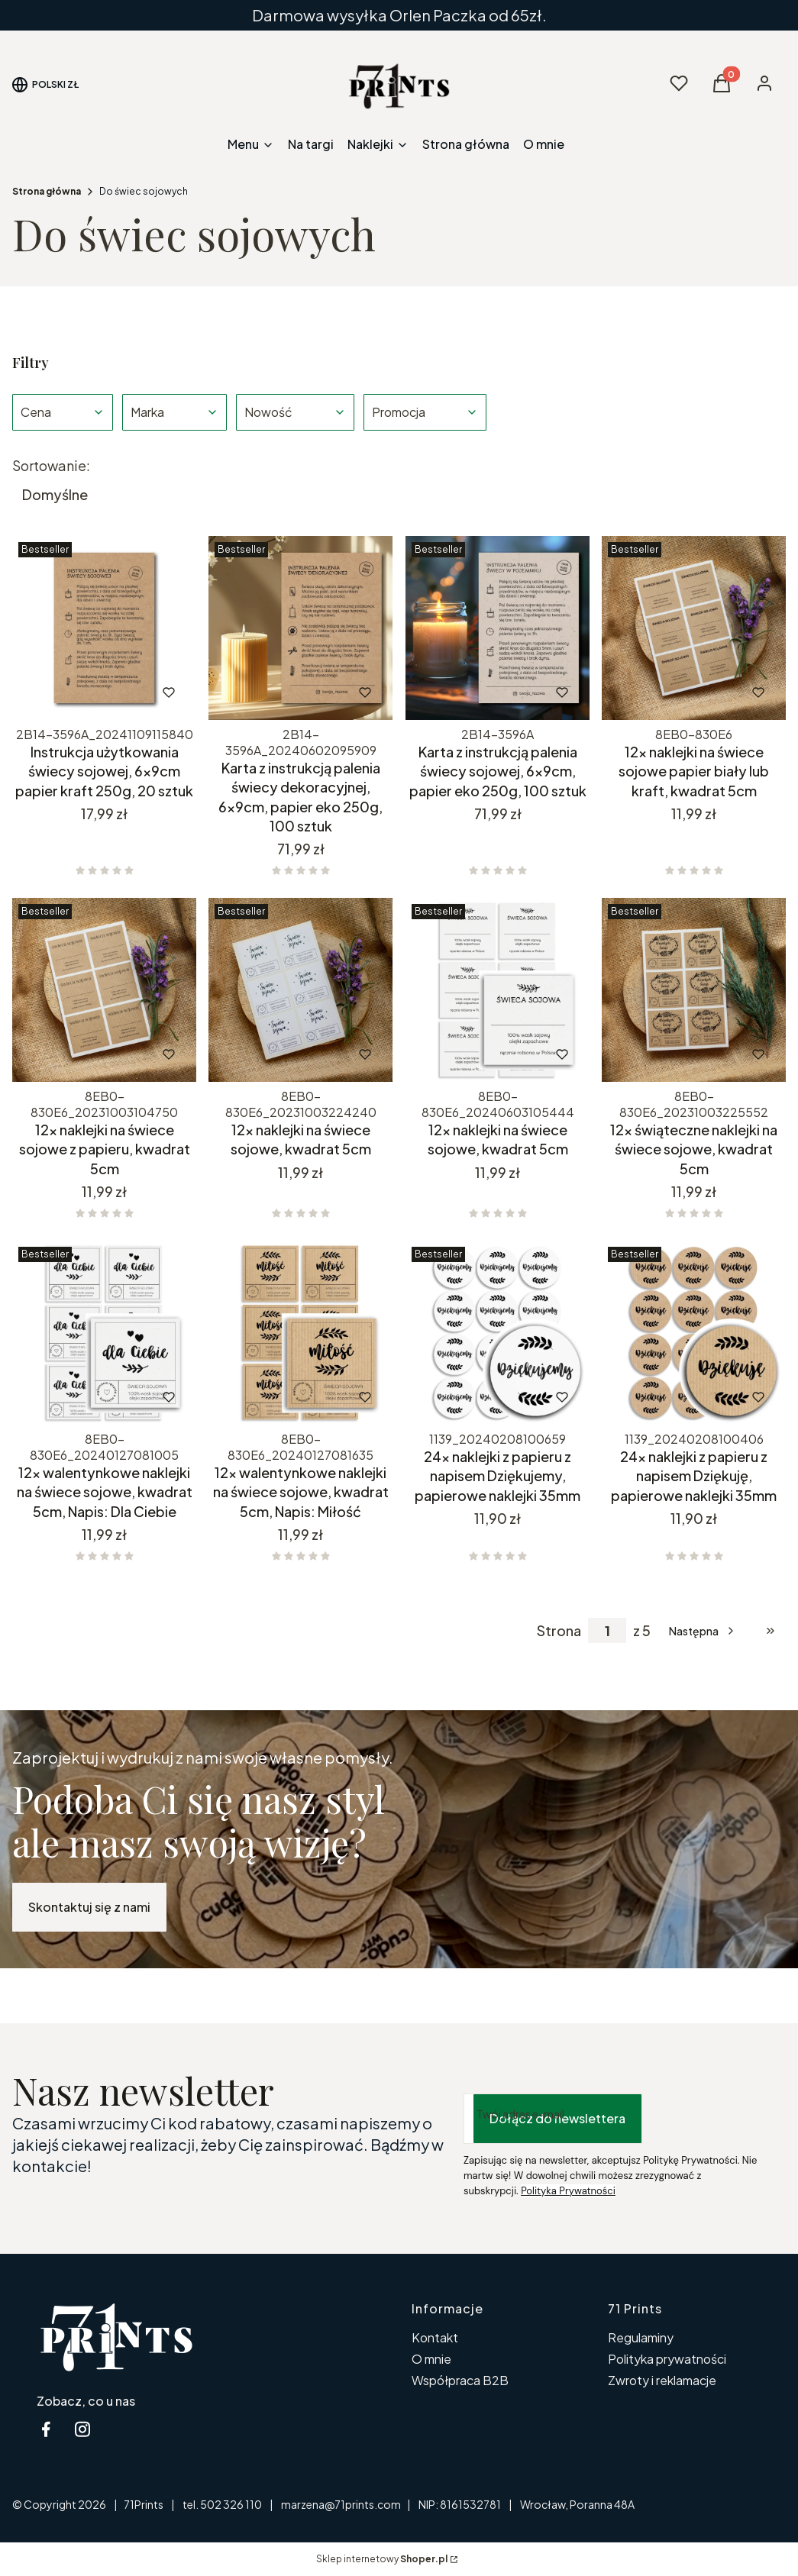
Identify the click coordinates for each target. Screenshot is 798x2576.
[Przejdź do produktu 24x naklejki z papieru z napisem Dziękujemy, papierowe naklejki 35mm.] (497, 1333)
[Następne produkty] (703, 1631)
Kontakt (435, 2337)
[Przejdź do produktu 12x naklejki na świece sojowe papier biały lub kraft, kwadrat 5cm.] (694, 628)
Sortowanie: (51, 465)
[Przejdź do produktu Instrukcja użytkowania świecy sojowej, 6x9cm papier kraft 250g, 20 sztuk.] (104, 628)
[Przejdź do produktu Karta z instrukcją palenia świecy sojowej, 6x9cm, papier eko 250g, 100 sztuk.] (497, 628)
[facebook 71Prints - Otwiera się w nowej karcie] (46, 2429)
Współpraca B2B (460, 2380)
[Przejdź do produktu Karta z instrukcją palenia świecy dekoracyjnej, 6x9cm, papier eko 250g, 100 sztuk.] (300, 628)
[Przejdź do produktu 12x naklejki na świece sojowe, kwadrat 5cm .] (300, 990)
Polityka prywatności (667, 2359)
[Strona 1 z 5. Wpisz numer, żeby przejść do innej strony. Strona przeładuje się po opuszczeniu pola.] (607, 1630)
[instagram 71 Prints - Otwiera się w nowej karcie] (82, 2429)
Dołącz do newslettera (557, 2118)
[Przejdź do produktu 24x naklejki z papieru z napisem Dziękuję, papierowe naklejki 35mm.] (694, 1333)
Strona (559, 1630)
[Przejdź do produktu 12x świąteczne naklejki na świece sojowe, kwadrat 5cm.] (694, 990)
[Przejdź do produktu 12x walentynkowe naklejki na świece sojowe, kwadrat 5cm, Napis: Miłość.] (300, 1333)
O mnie (431, 2359)
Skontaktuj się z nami (89, 1907)
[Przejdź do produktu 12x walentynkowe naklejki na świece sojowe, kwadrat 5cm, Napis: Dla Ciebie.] (104, 1333)
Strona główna (46, 191)
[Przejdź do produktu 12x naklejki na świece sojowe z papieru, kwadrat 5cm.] (104, 990)
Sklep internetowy (381, 2559)
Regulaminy (641, 2337)
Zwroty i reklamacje (662, 2380)
